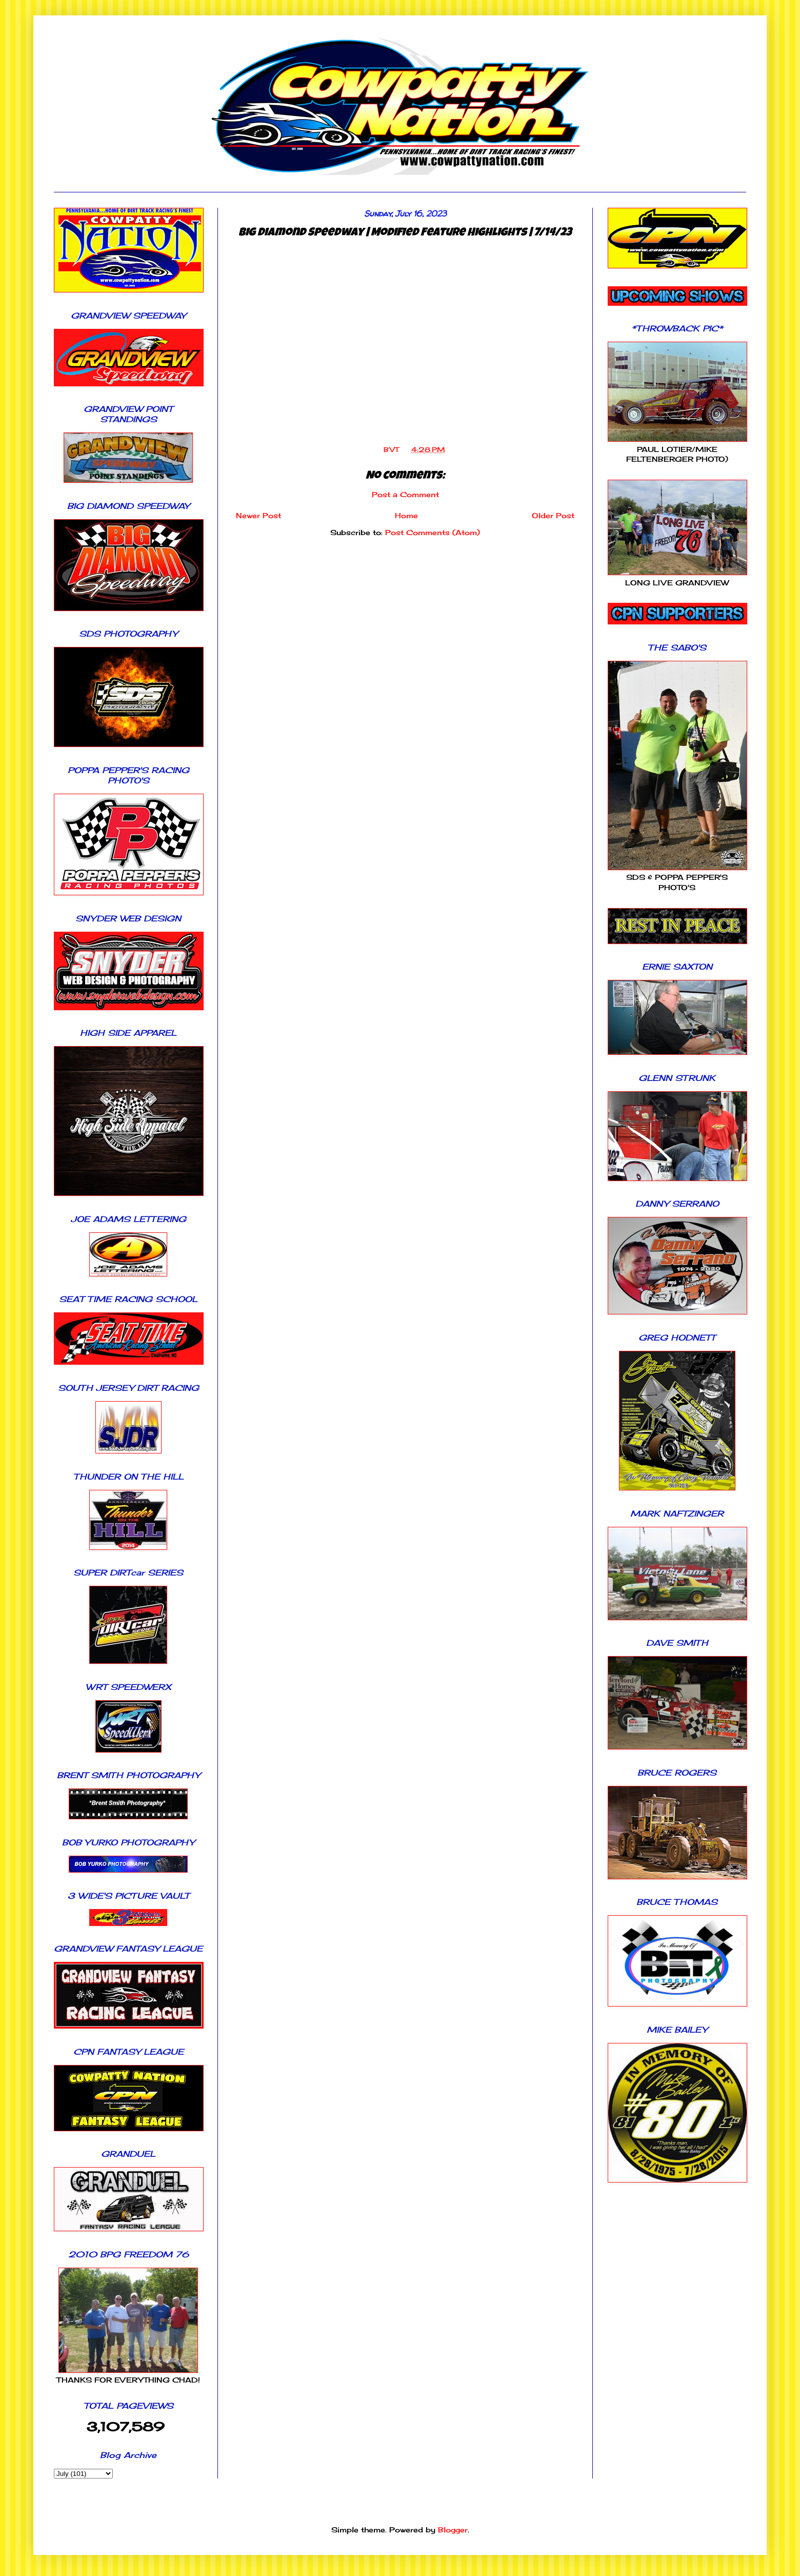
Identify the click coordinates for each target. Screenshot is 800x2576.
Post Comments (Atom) (432, 532)
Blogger (453, 2529)
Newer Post (258, 515)
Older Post (553, 515)
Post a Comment (405, 494)
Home (406, 515)
